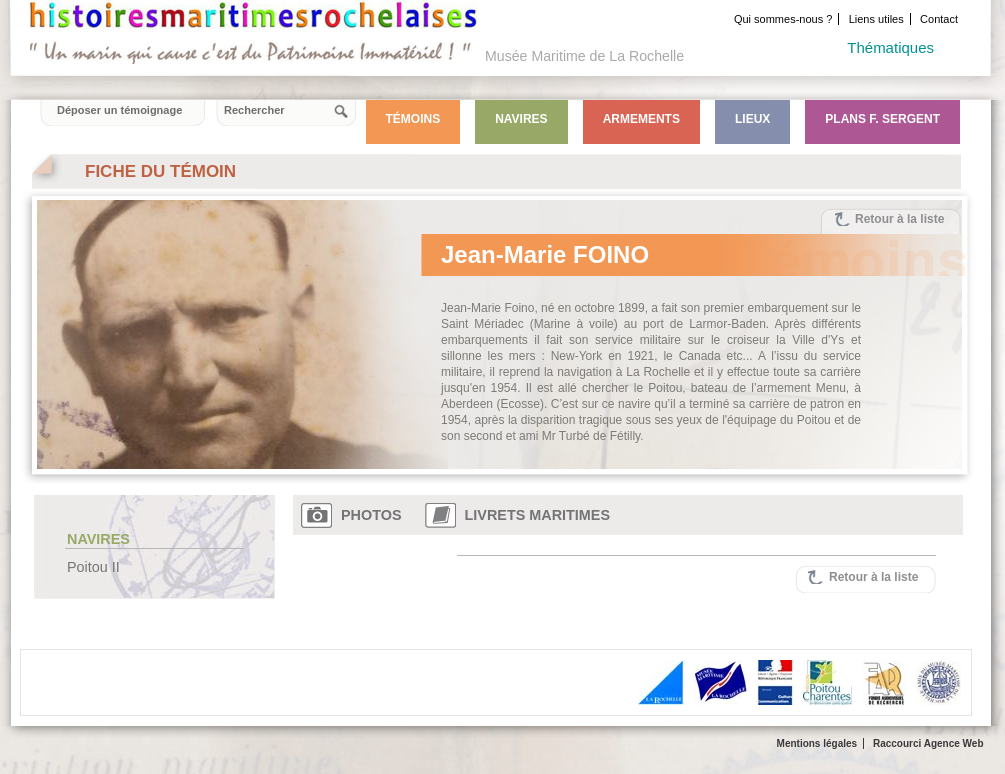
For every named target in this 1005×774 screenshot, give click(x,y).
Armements (641, 119)
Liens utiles (876, 19)
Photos (371, 515)
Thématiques (890, 47)
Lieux (752, 119)
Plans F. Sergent (882, 119)
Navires (521, 119)
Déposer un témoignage (119, 110)
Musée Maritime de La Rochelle (584, 56)
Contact (939, 19)
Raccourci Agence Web (928, 743)
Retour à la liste (899, 219)
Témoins (413, 119)
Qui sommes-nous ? (783, 19)
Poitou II (93, 567)
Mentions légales (817, 743)
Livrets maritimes (538, 515)
